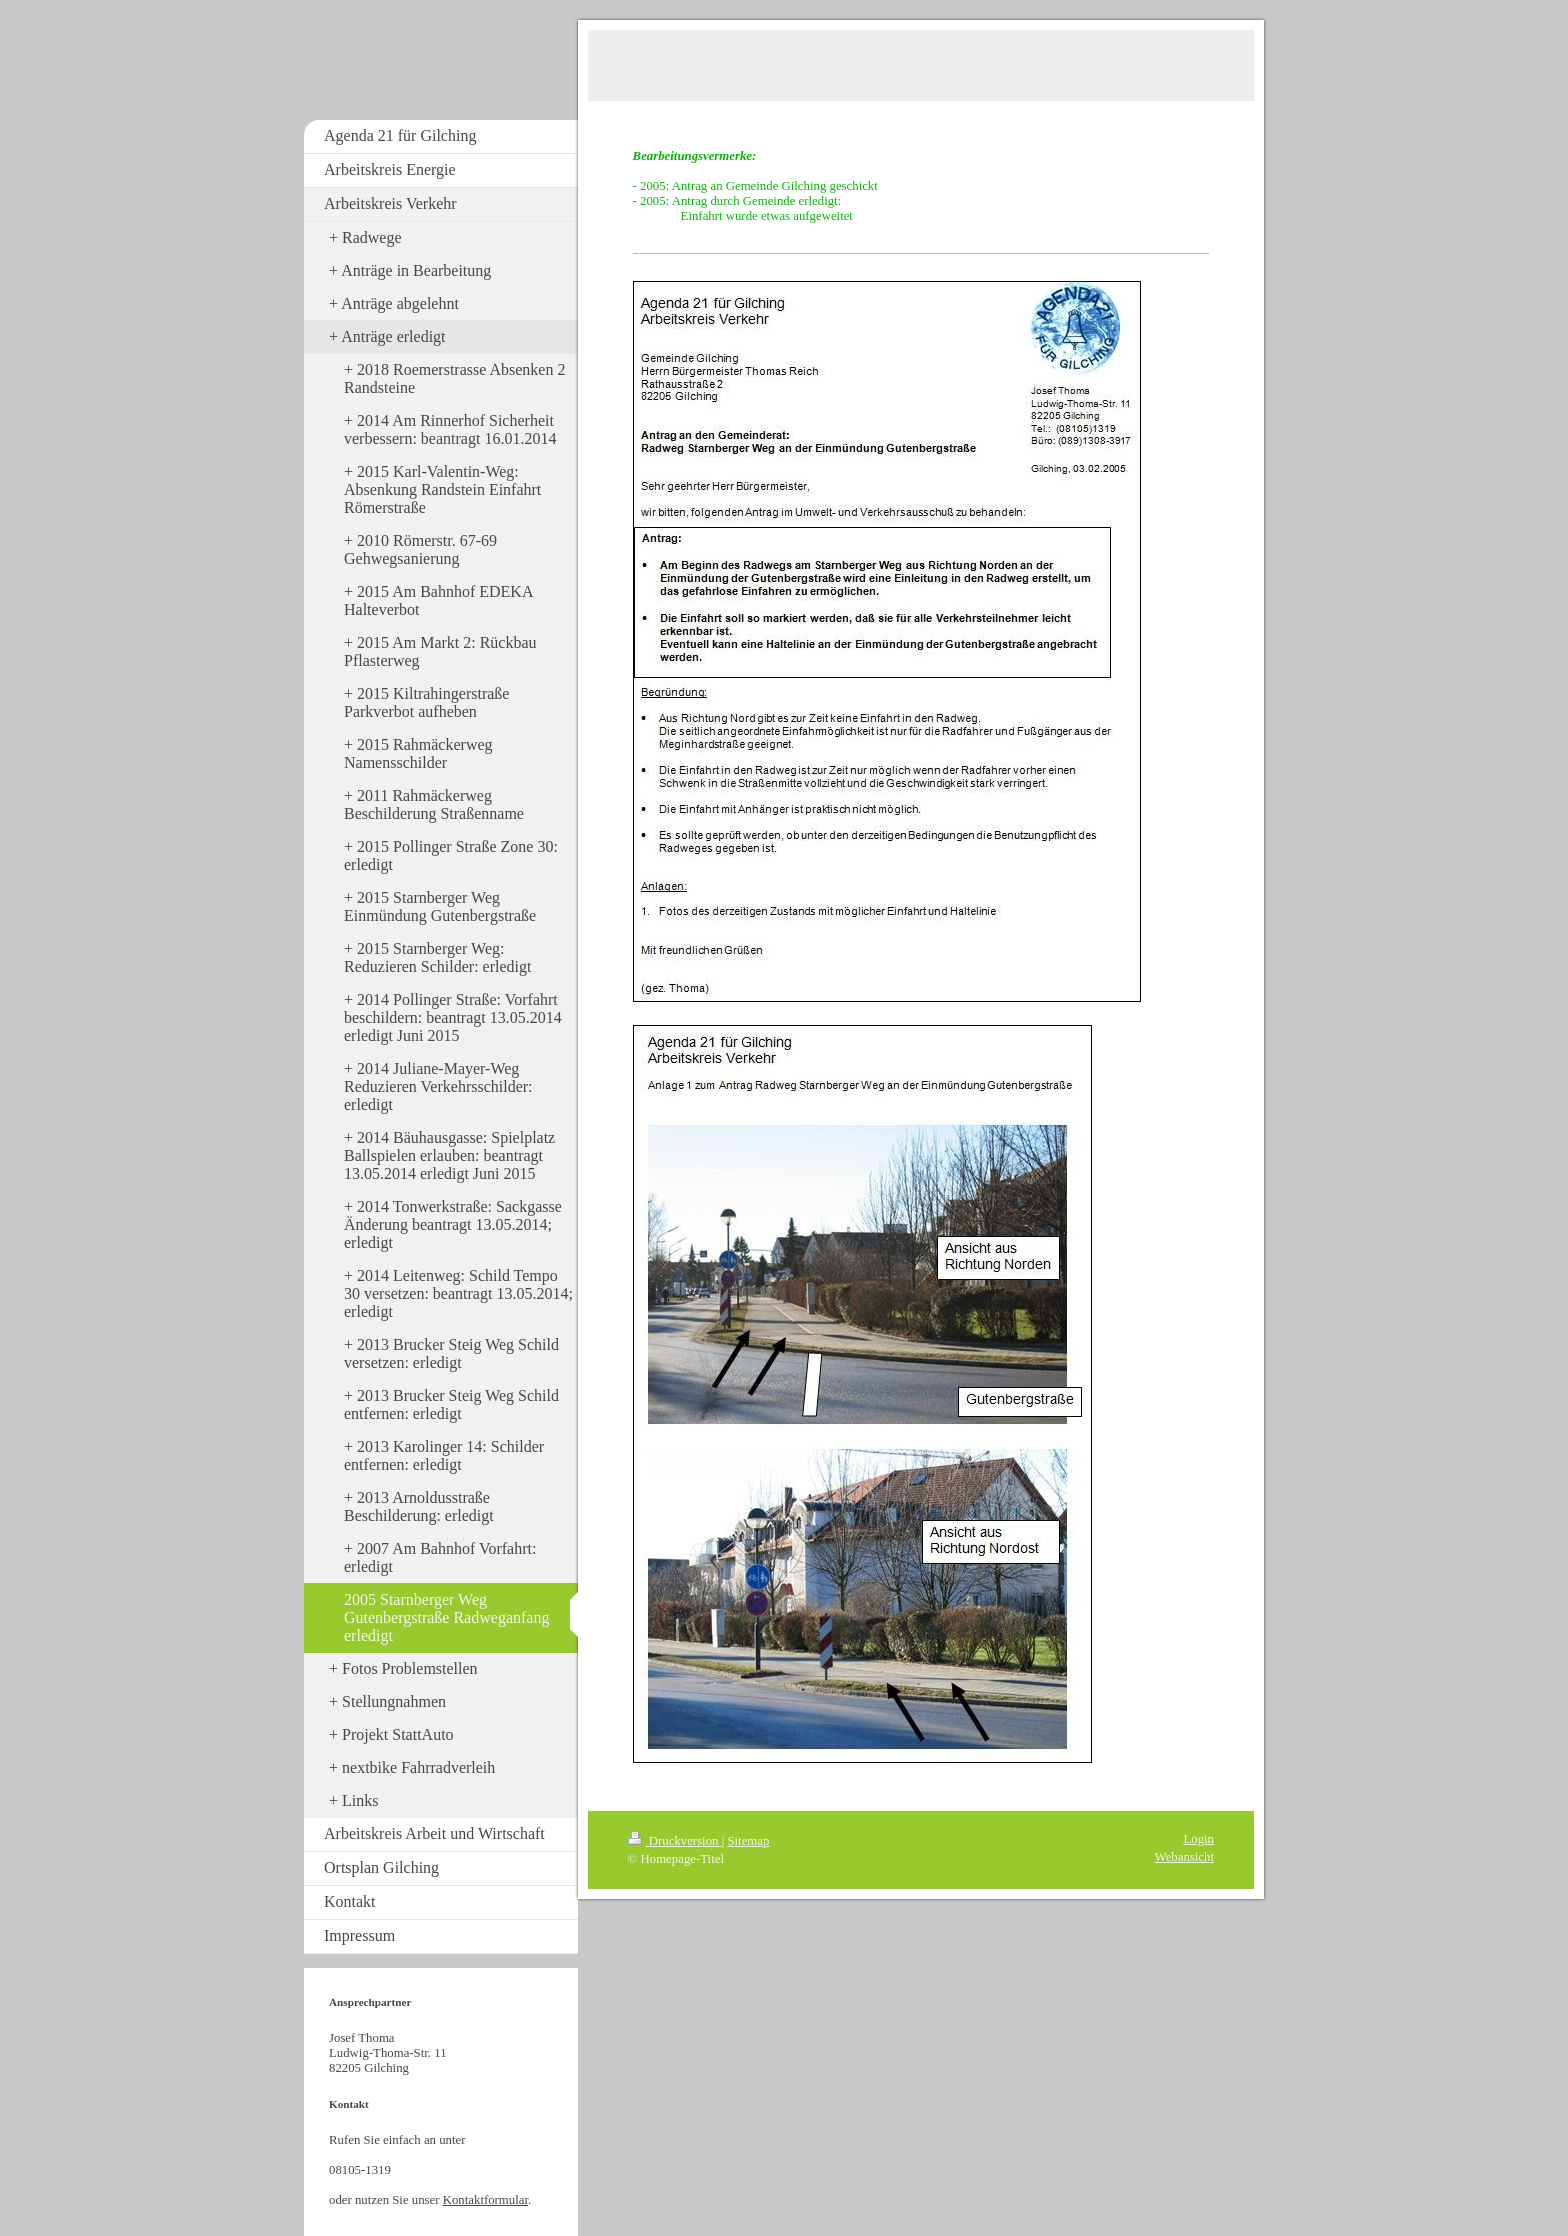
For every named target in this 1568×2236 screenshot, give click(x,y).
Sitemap (748, 1841)
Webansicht (1184, 1857)
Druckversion (675, 1841)
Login (1198, 1839)
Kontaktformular (485, 2200)
